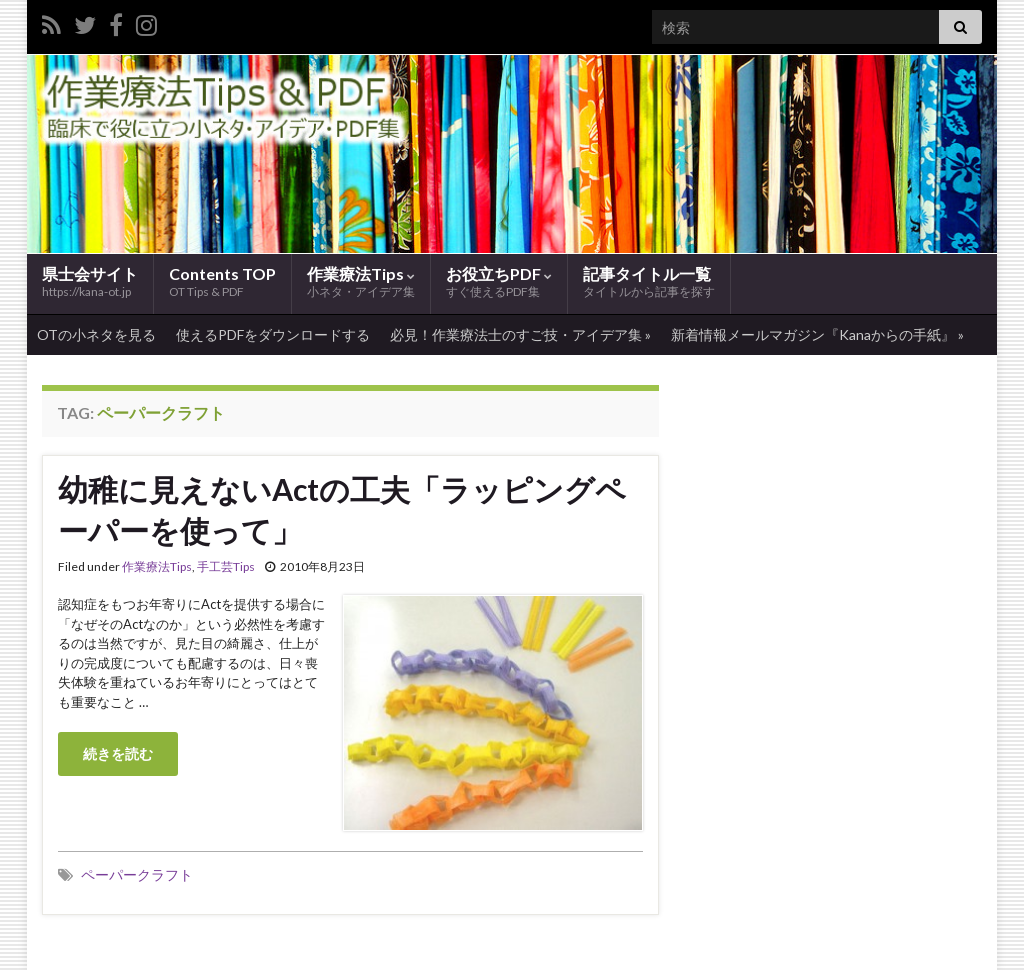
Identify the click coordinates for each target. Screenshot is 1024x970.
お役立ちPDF (499, 282)
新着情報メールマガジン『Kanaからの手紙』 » (817, 334)
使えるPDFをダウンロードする (273, 334)
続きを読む (118, 753)
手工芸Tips (226, 566)
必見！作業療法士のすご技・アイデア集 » (520, 334)
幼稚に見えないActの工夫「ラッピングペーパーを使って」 (342, 509)
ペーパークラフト (137, 874)
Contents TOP (222, 281)
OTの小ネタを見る (96, 334)
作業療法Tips (361, 282)
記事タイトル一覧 (649, 282)
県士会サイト (90, 281)
